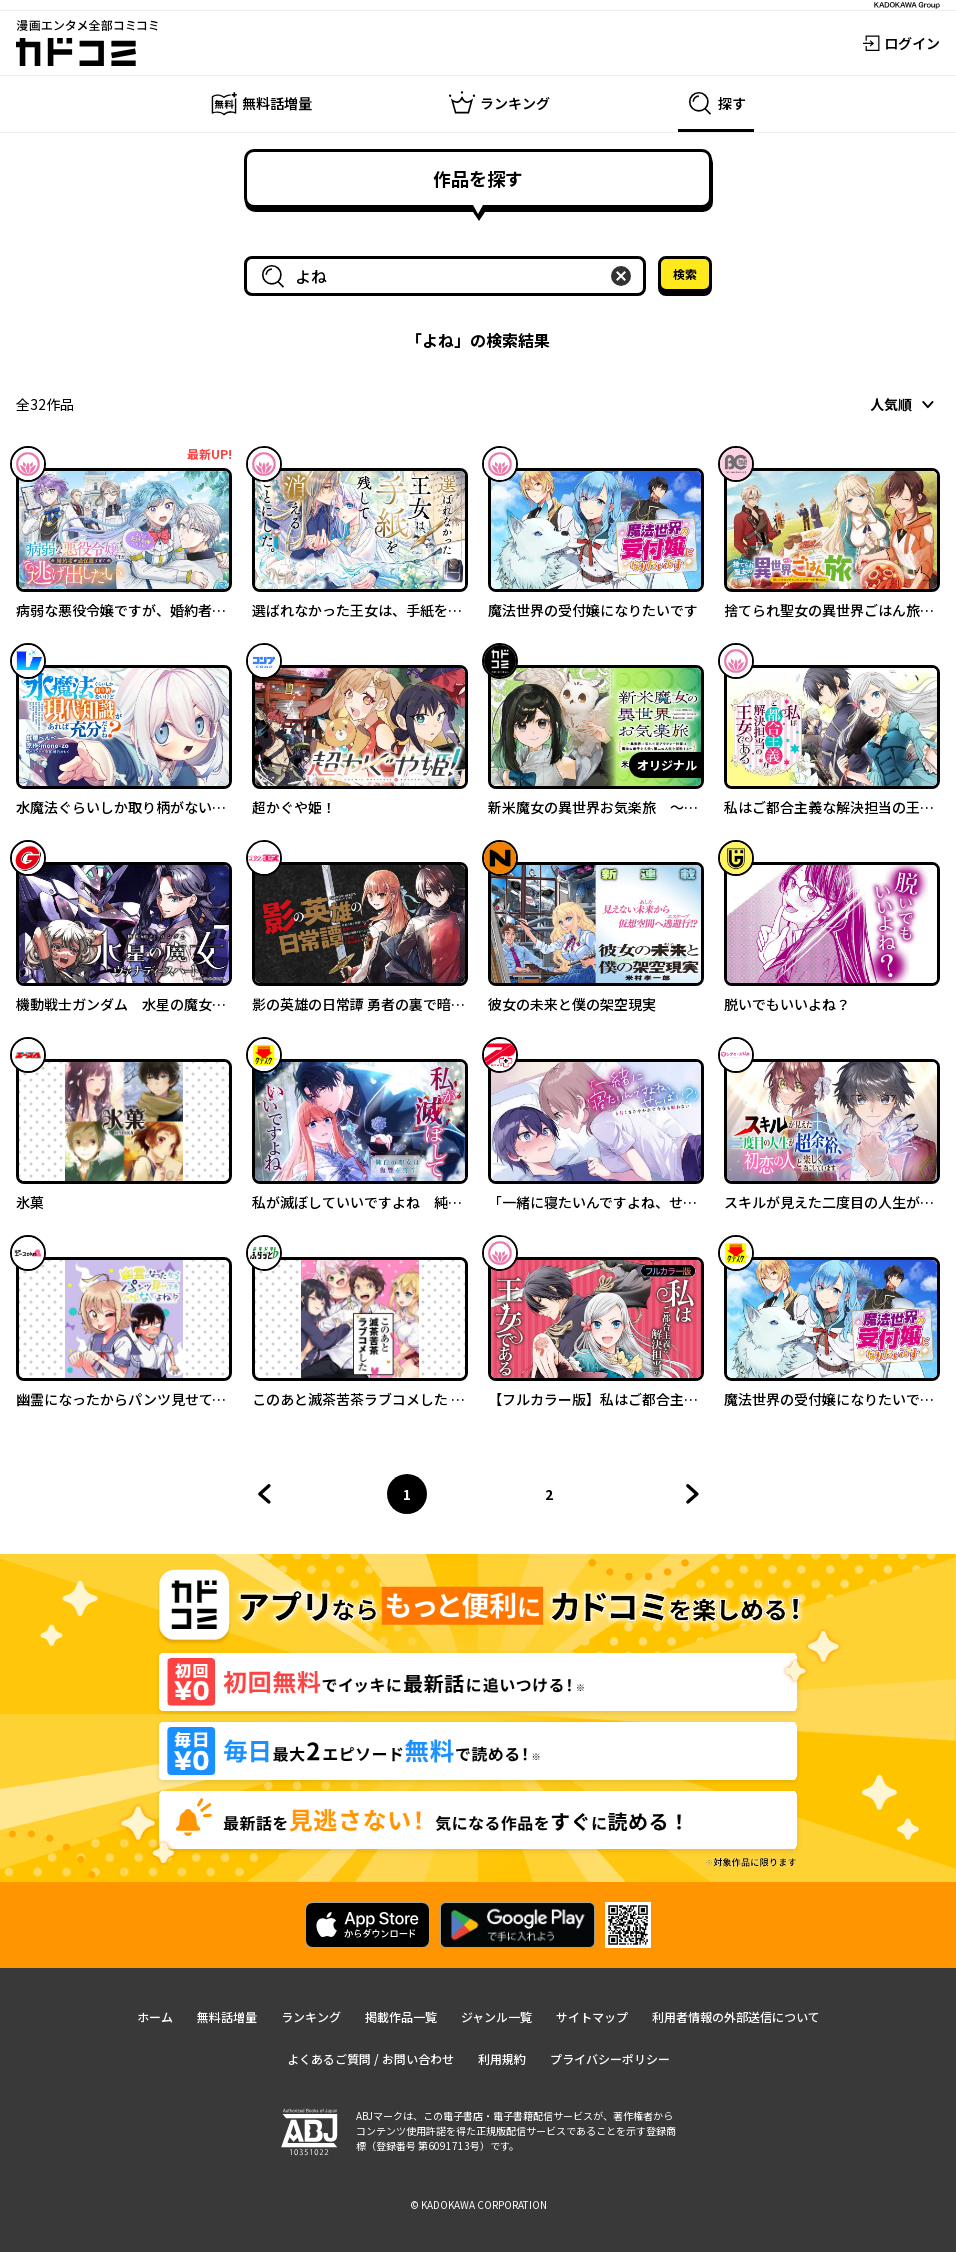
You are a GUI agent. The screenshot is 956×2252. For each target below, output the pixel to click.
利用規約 (502, 2058)
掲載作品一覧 (401, 2016)
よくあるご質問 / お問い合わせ (370, 2058)
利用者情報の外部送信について (736, 2016)
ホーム (155, 2016)
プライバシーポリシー (610, 2058)
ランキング (311, 2016)
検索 (685, 273)
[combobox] (449, 276)
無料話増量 (227, 2016)
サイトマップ (592, 2016)
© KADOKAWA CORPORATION (478, 2204)
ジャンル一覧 (496, 2016)
